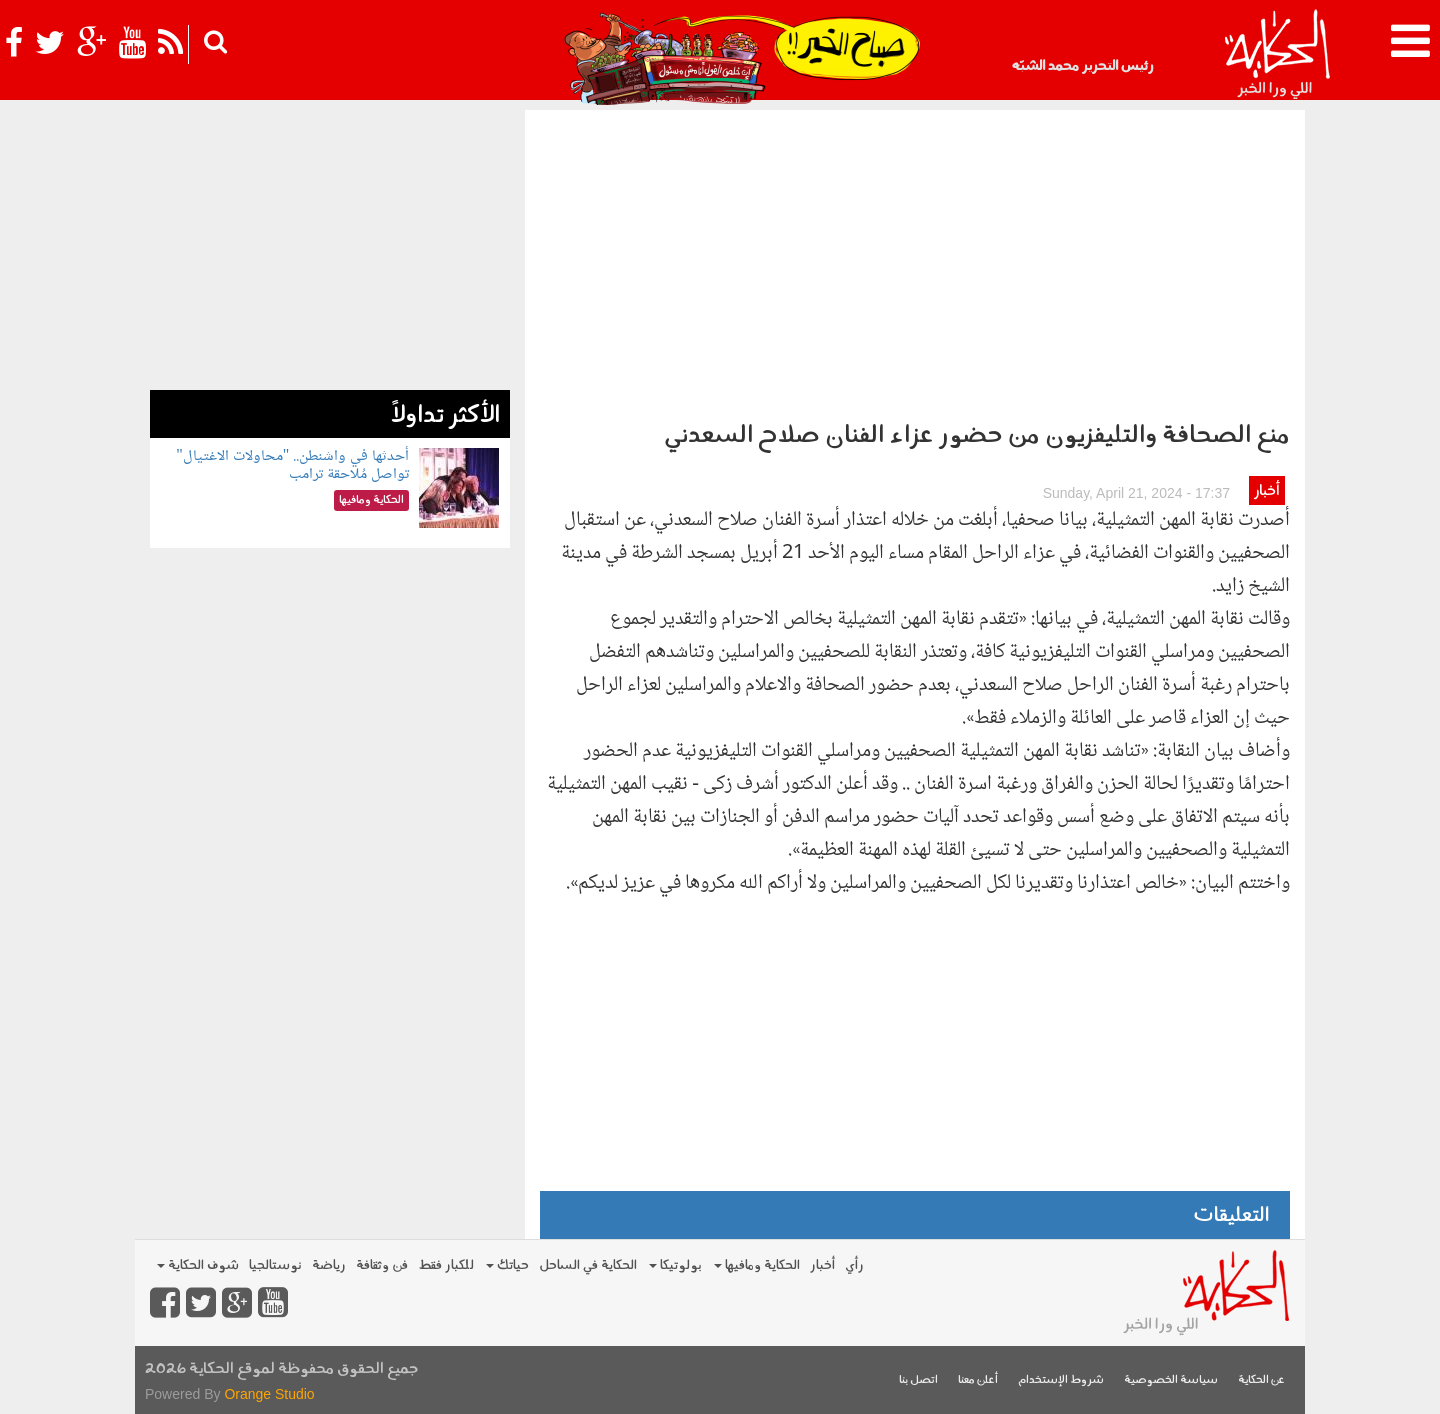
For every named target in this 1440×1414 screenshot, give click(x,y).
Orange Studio (269, 1394)
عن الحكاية (1261, 1380)
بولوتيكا (675, 1265)
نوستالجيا (275, 1265)
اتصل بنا (918, 1380)
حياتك (507, 1265)
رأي (854, 1265)
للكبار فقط (446, 1265)
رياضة (329, 1265)
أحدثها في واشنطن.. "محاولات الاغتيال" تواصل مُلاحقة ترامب (292, 465)
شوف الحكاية (198, 1265)
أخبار (1266, 491)
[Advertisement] (915, 260)
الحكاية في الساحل (588, 1265)
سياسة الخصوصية (1171, 1380)
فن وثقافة (382, 1265)
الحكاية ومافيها (757, 1265)
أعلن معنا (978, 1380)
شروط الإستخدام (1061, 1380)
